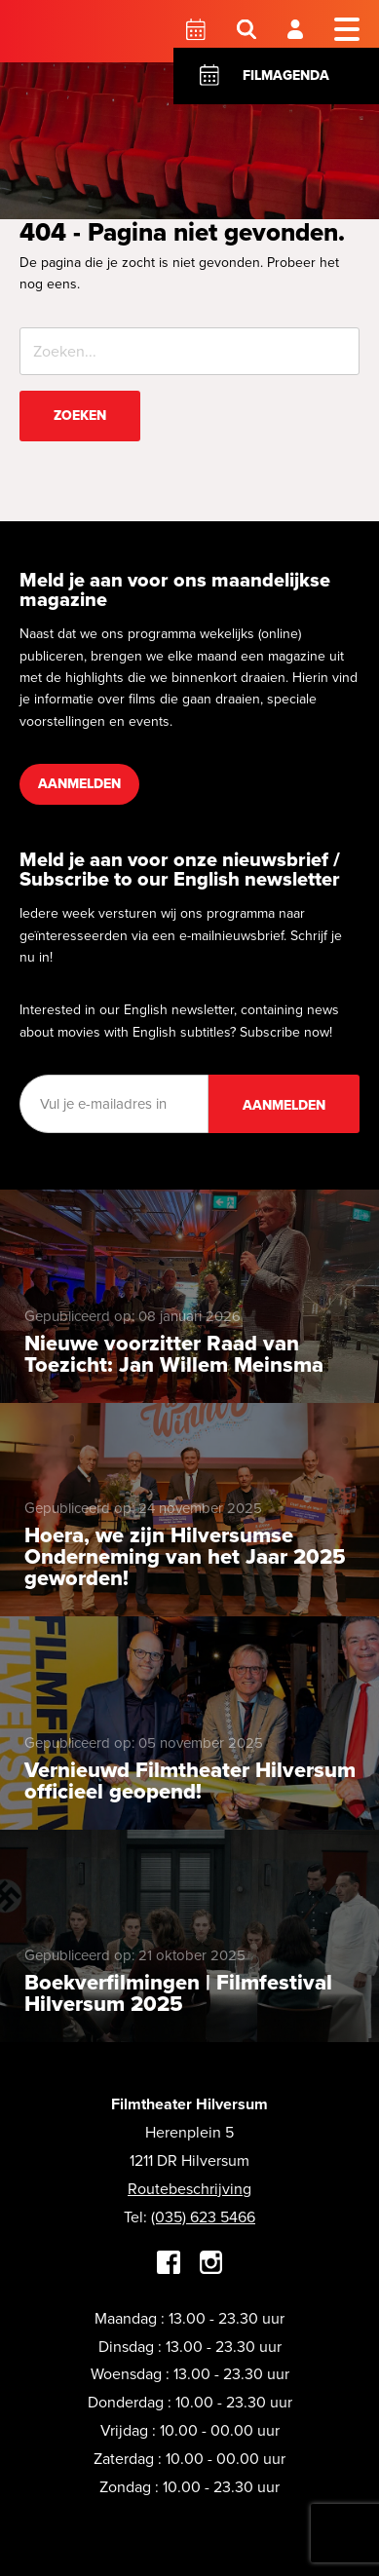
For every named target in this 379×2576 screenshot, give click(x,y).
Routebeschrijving (189, 2189)
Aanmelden (79, 784)
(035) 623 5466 (203, 2217)
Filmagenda (286, 75)
